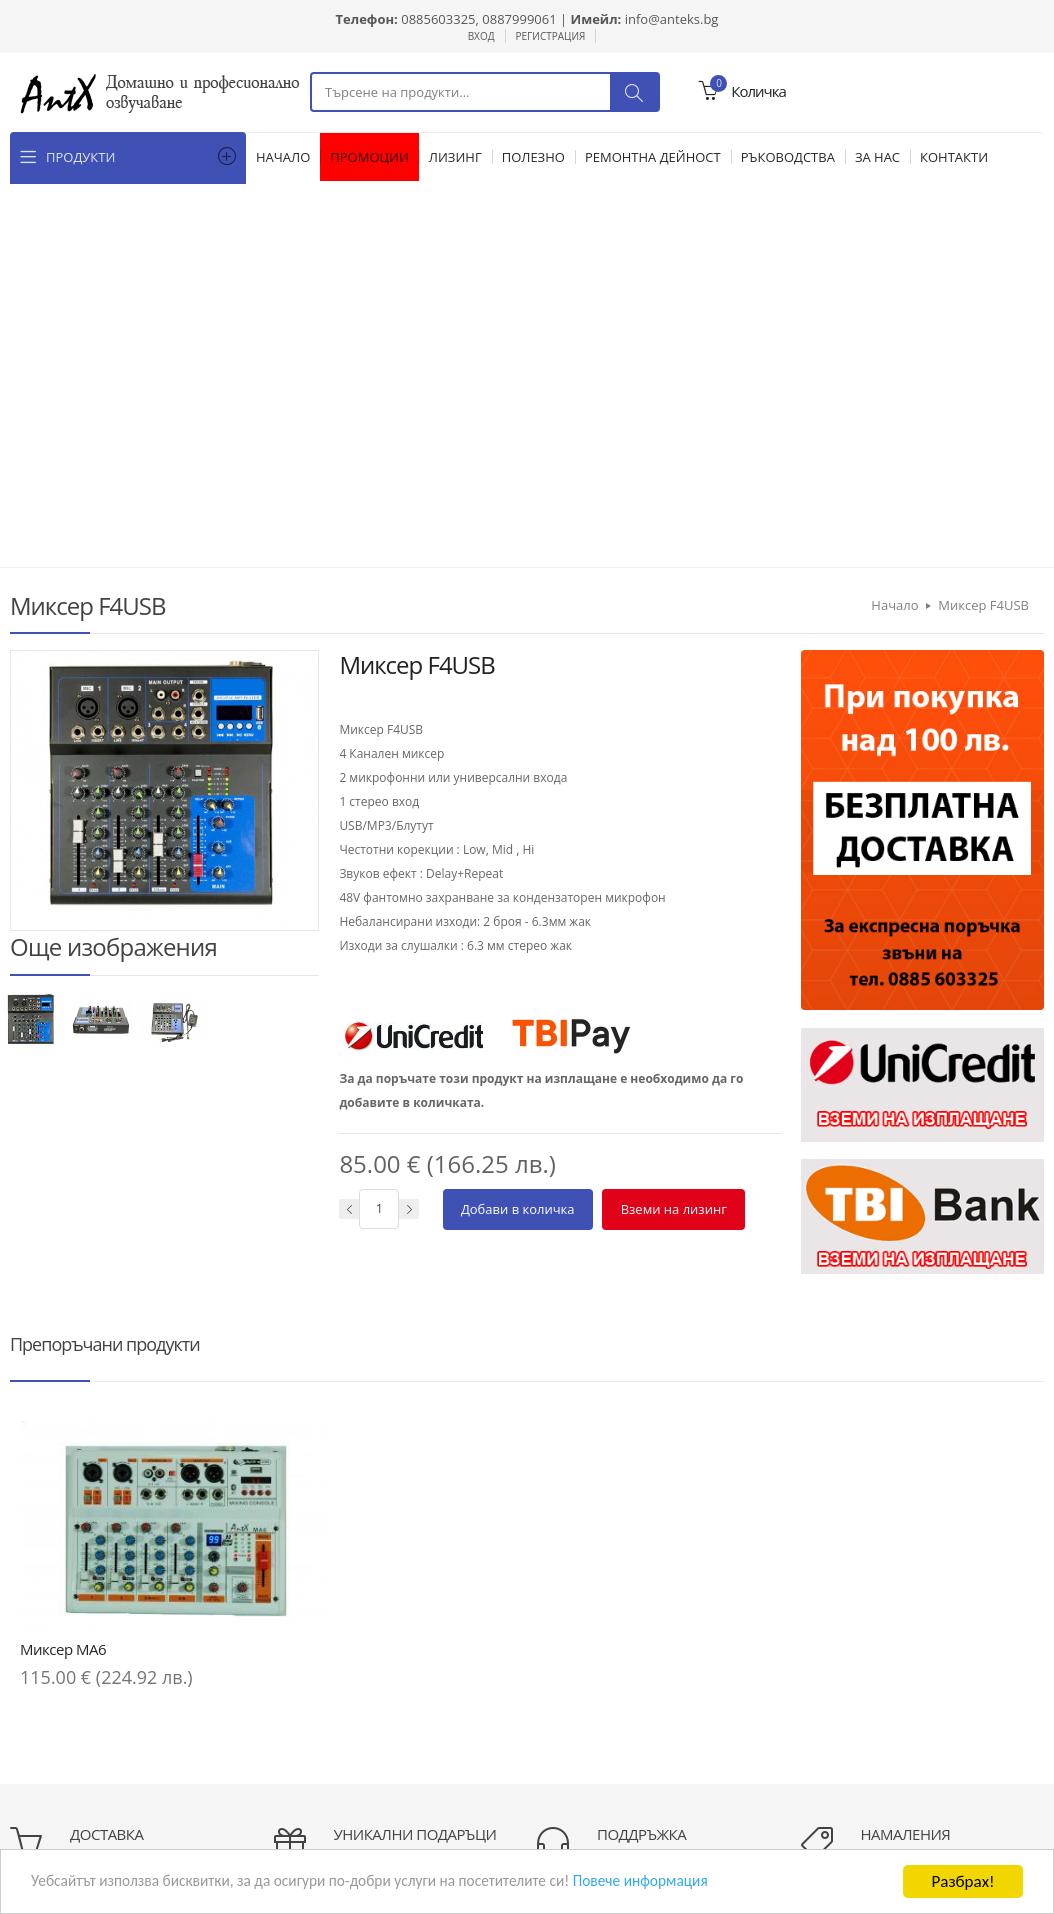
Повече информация (704, 1883)
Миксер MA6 (63, 1206)
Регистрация (551, 36)
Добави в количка (518, 825)
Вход (481, 36)
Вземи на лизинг (673, 825)
